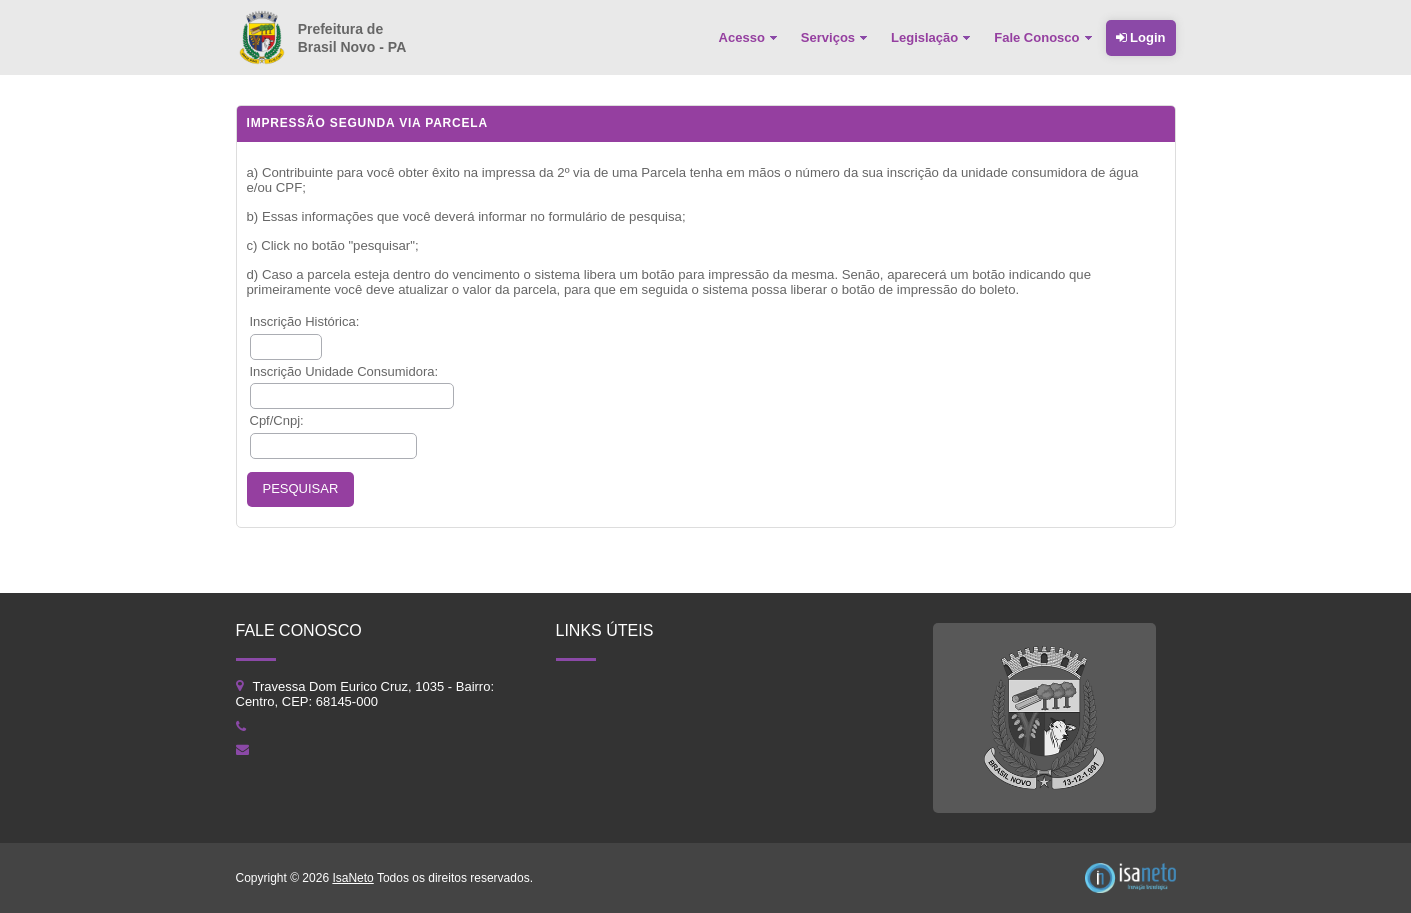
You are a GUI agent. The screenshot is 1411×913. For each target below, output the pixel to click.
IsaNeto (352, 878)
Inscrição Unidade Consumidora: (344, 371)
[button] (301, 489)
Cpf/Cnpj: (277, 420)
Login (1141, 37)
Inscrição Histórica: (305, 321)
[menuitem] (750, 38)
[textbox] (286, 347)
